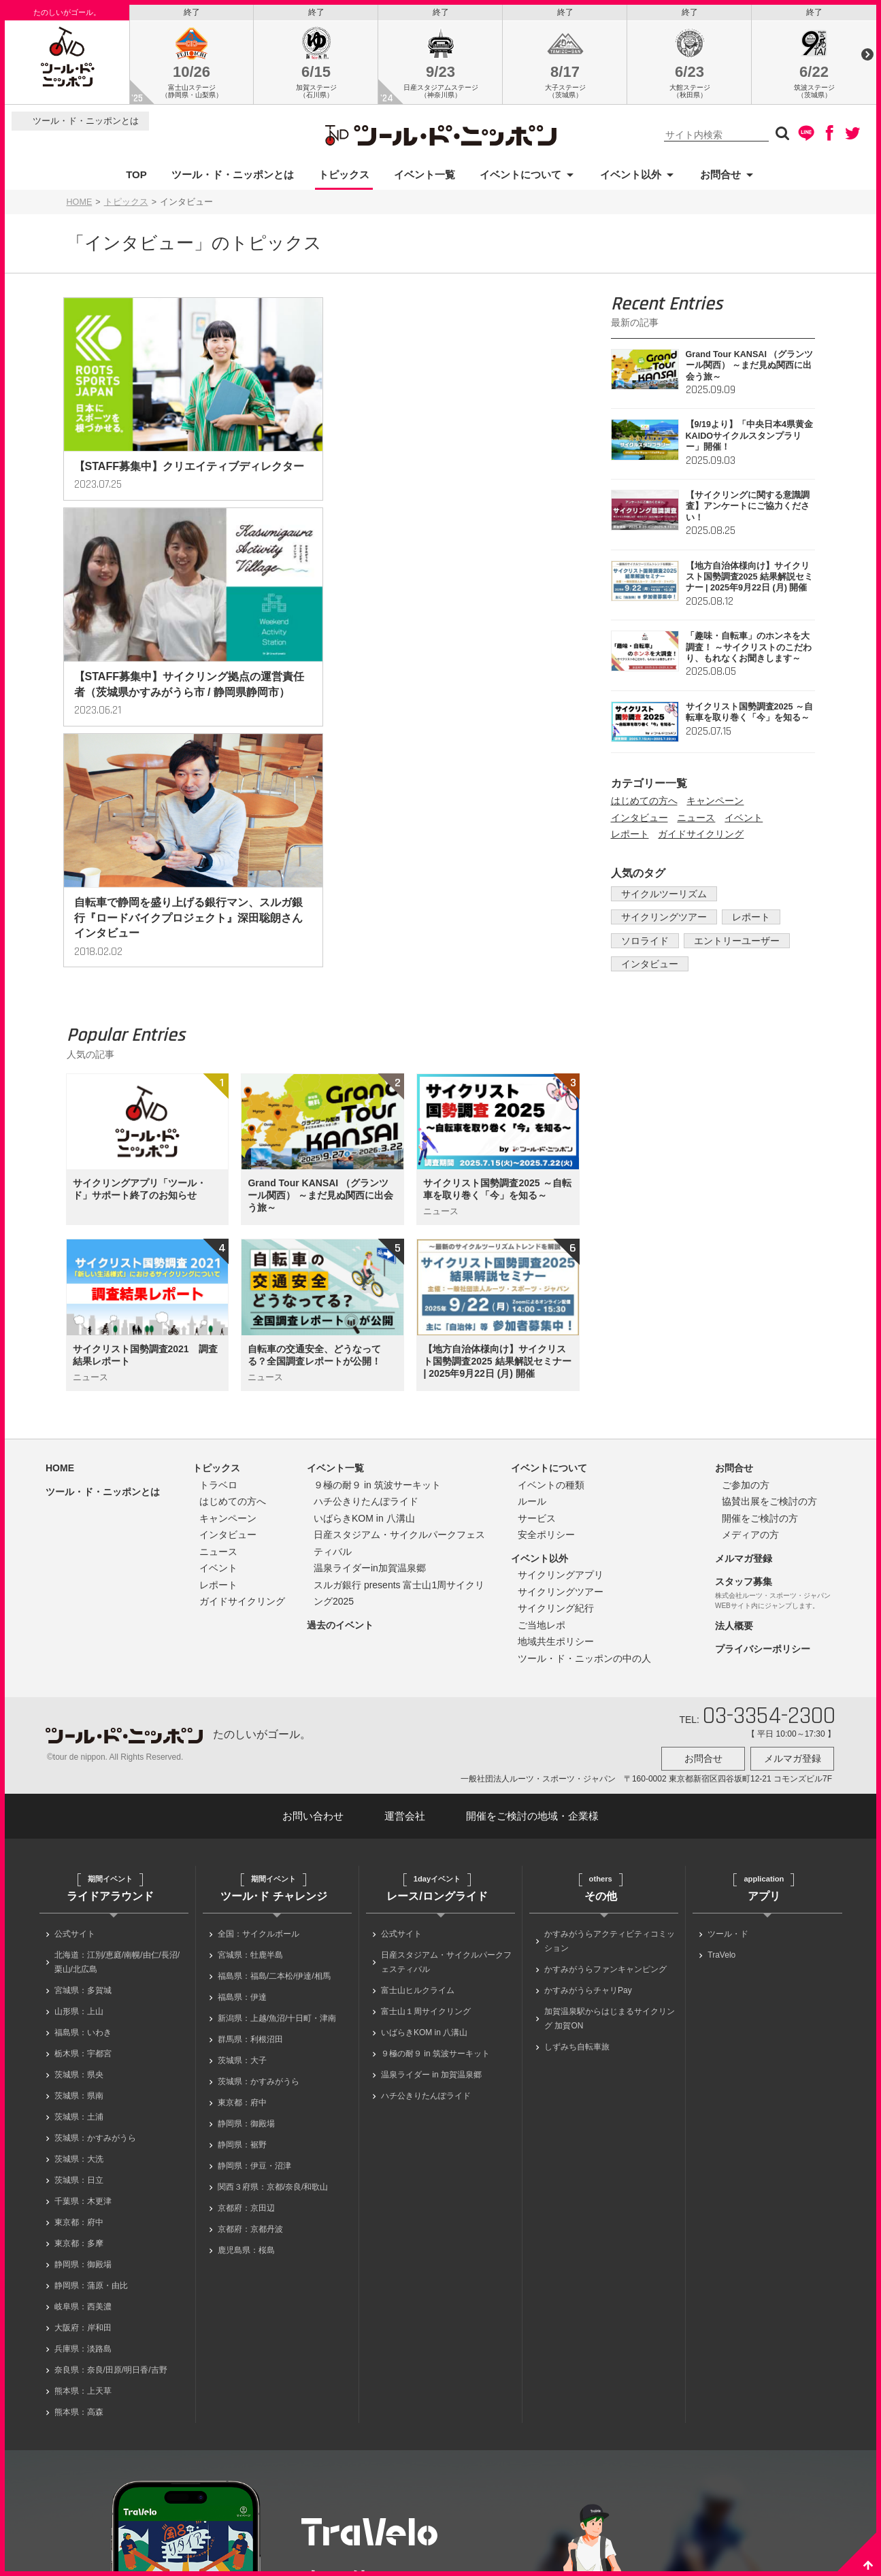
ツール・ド (728, 1727)
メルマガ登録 (743, 1355)
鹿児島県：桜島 (246, 2043)
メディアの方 (750, 1331)
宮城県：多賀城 (83, 1783)
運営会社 (404, 1609)
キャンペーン (715, 804)
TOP (136, 178)
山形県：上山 (78, 1804)
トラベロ (218, 1282)
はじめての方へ (644, 804)
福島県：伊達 (242, 1790)
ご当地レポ (541, 1422)
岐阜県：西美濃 (83, 2100)
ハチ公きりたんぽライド (366, 1298)
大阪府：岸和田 (83, 2121)
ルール (532, 1298)
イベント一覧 (424, 178)
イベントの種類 (551, 1282)
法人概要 (734, 1423)
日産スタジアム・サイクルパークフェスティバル (446, 1755)
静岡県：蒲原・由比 (91, 2079)
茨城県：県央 (78, 1868)
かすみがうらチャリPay (588, 1783)
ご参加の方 (745, 1282)
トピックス (343, 178)
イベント (744, 821)
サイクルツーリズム (661, 897)
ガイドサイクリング (701, 838)
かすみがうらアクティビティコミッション (609, 1734)
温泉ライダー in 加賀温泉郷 (431, 1868)
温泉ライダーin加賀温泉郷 (370, 1365)
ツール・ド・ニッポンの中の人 (584, 1455)
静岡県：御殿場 (83, 2057)
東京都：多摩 (78, 2036)
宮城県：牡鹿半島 (250, 1748)
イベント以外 (630, 178)
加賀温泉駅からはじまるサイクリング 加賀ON (609, 1812)
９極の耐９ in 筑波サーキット (377, 1282)
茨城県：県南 (78, 1889)
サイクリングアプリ (560, 1372)
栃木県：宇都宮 (83, 1847)
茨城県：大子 (242, 1853)
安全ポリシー (546, 1331)
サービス (537, 1315)
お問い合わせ (313, 1609)
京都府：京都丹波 (250, 2022)
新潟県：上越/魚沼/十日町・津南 (277, 1811)
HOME (80, 205)
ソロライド (642, 944)
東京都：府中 (78, 2015)
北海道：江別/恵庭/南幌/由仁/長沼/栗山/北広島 (117, 1755)
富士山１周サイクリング (426, 1804)
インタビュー (639, 821)
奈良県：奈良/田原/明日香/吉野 (110, 2163)
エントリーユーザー (728, 944)
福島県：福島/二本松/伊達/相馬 (274, 1769)
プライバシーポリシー (762, 1446)
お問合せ (720, 178)
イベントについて (520, 178)
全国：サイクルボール (258, 1727)
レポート (630, 838)
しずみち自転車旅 (577, 1840)
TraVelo (721, 1748)
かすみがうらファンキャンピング (605, 1762)
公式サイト (74, 1727)
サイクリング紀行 (556, 1405)
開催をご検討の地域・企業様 (532, 1609)
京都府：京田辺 (246, 2001)
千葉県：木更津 (83, 1994)
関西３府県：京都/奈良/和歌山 (273, 1980)
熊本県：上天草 (83, 2184)
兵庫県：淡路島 (83, 2142)
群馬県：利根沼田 (250, 1832)
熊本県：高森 (78, 2205)
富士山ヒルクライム (417, 1783)
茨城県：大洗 (78, 1952)
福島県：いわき (83, 1825)
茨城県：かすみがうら (95, 1931)
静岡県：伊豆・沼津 (254, 1959)
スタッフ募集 (743, 1378)
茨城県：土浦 (78, 1910)
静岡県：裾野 (242, 1938)
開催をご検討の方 (760, 1315)
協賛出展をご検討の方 (769, 1298)
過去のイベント (340, 1422)
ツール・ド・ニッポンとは (86, 125)
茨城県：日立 (78, 1973)
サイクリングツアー (661, 921)
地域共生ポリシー (556, 1438)
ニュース (696, 821)
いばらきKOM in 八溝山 (364, 1315)
